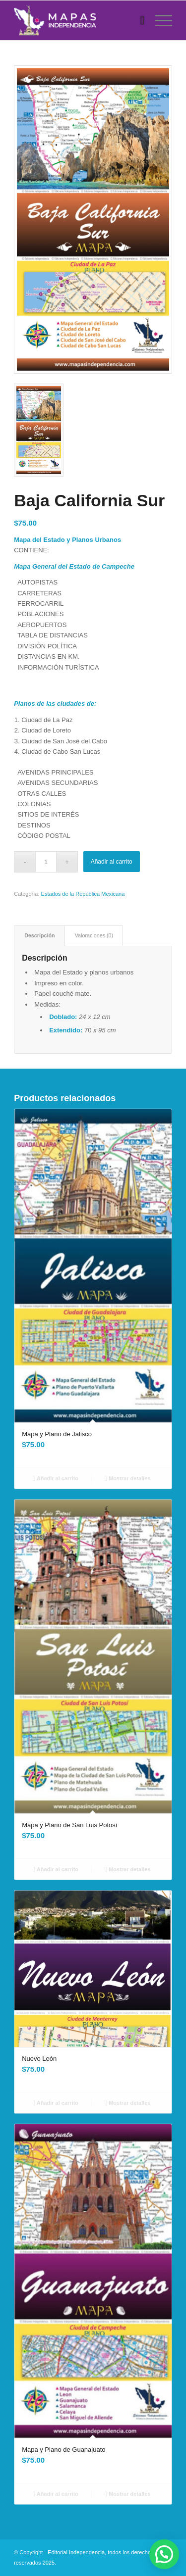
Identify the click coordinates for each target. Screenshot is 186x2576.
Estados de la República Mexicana (83, 894)
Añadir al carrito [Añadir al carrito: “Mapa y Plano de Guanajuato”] (56, 2494)
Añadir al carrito (111, 861)
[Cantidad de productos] (46, 862)
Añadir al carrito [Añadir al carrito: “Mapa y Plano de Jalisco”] (56, 1478)
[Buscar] (137, 20)
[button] (164, 2554)
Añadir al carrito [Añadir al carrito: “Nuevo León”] (56, 2103)
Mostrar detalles (128, 1478)
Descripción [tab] (39, 935)
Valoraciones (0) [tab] (94, 935)
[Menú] (158, 20)
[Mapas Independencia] (77, 20)
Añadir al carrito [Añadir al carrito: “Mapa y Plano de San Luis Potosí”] (56, 1869)
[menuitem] (137, 20)
